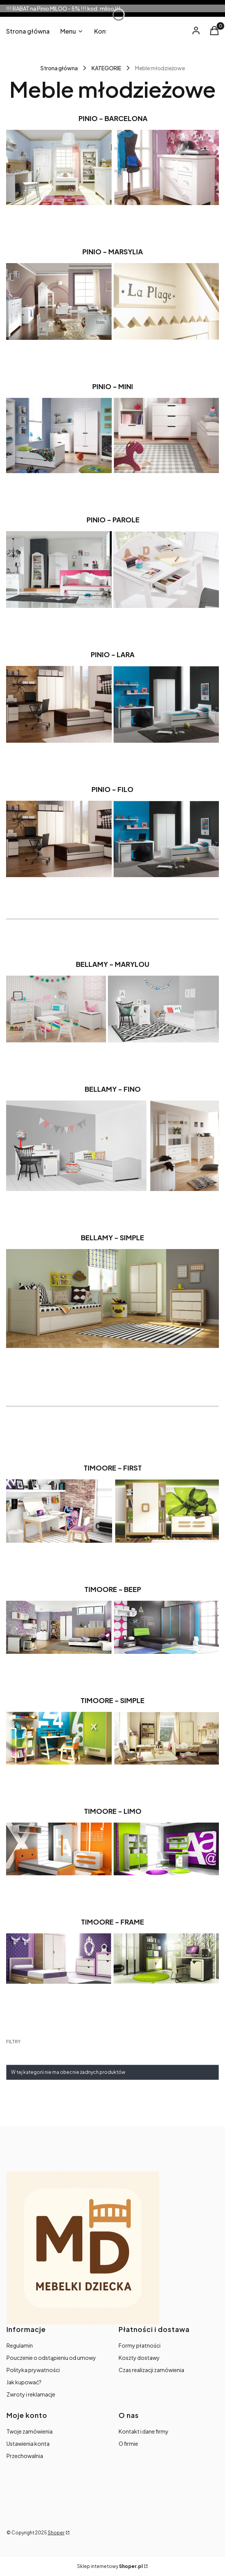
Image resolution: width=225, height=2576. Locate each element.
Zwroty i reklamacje (30, 2394)
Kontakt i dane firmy (144, 2431)
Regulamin (19, 2345)
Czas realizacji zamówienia (151, 2369)
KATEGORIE (106, 68)
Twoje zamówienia (29, 2431)
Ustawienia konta (28, 2443)
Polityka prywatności (33, 2369)
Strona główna (59, 68)
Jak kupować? (24, 2382)
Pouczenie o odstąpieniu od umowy (51, 2357)
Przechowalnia (24, 2455)
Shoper (56, 2533)
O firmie (128, 2443)
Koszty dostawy (139, 2357)
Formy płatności (140, 2345)
